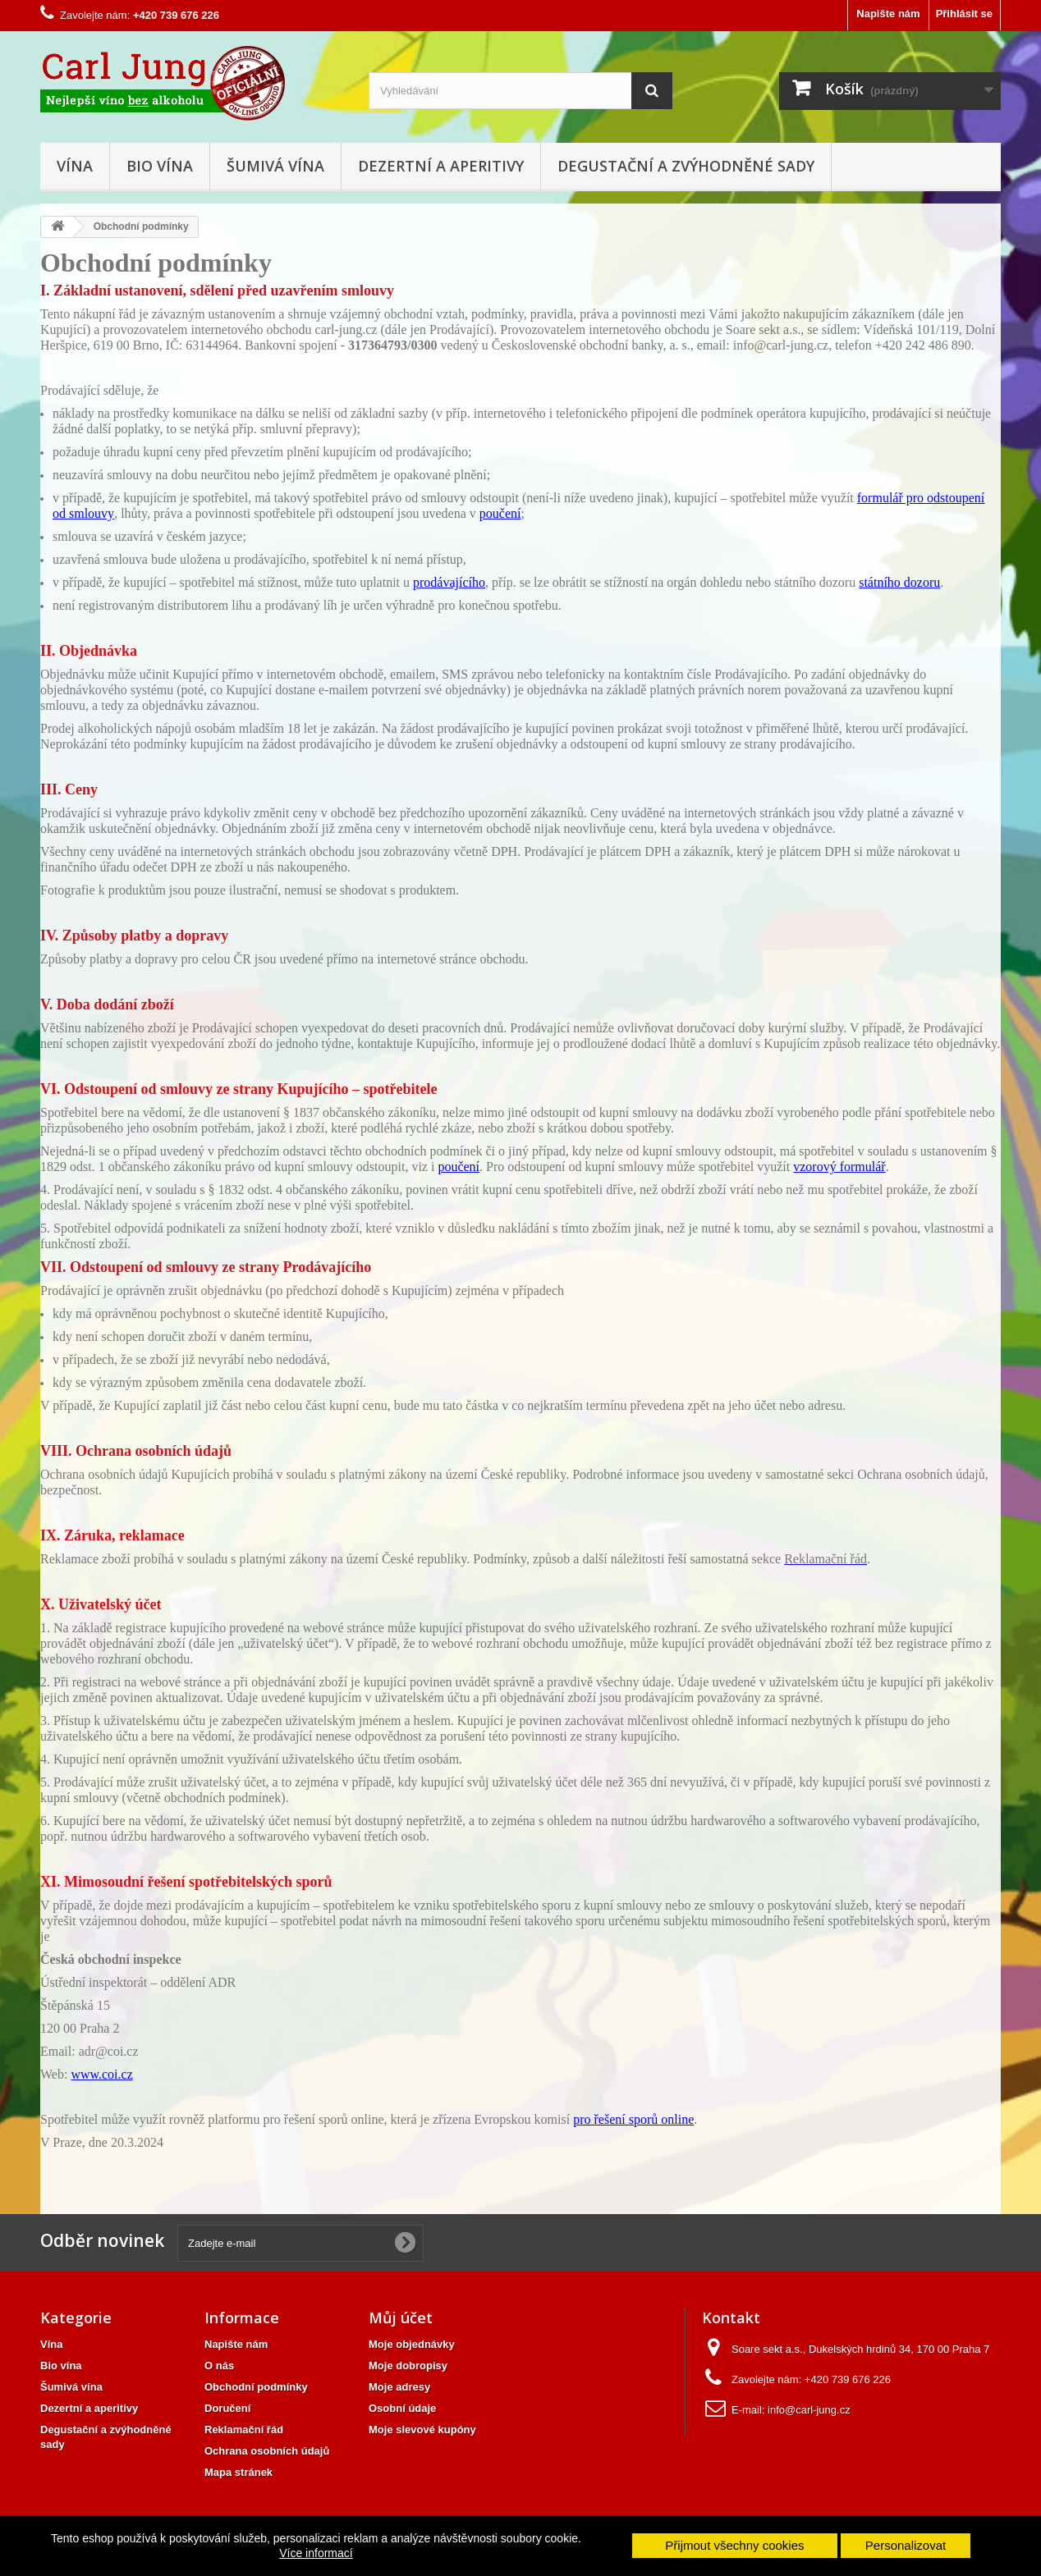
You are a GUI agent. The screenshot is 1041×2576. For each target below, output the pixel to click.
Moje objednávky (412, 2344)
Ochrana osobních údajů (266, 2451)
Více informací (315, 2553)
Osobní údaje (402, 2408)
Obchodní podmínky (256, 2387)
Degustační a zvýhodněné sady (685, 166)
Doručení (227, 2408)
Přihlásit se (964, 13)
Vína (75, 166)
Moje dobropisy (408, 2365)
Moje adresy (399, 2387)
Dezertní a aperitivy (441, 166)
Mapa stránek (238, 2472)
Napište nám (887, 13)
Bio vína (159, 166)
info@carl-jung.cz (809, 2410)
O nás (219, 2365)
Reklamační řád (243, 2429)
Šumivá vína (275, 166)
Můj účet (401, 2317)
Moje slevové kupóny (422, 2429)
